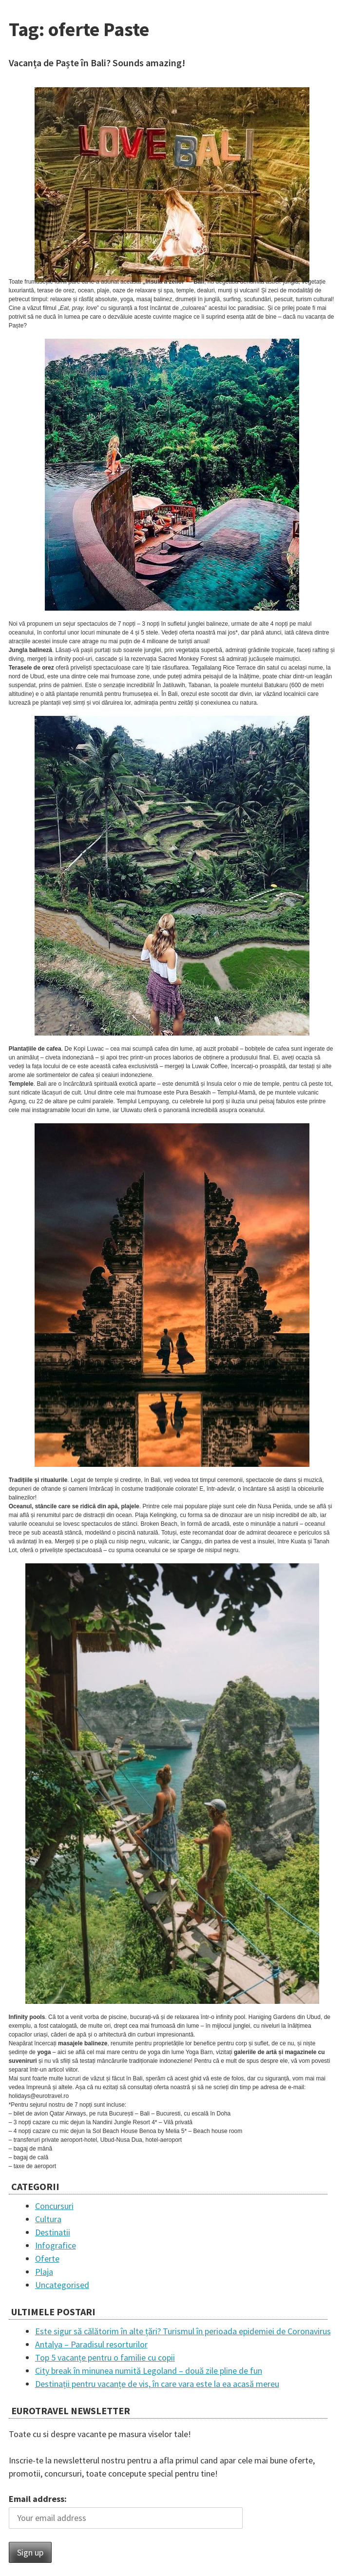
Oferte (47, 2258)
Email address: (38, 2498)
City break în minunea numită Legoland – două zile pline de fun (148, 2370)
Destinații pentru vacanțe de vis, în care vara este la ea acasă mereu (157, 2383)
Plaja (44, 2271)
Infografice (55, 2245)
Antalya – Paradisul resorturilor (91, 2344)
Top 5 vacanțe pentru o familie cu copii (105, 2357)
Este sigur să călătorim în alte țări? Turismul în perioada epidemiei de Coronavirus (183, 2331)
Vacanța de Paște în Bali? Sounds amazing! (97, 63)
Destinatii (52, 2232)
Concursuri (54, 2205)
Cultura (48, 2219)
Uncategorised (62, 2284)
